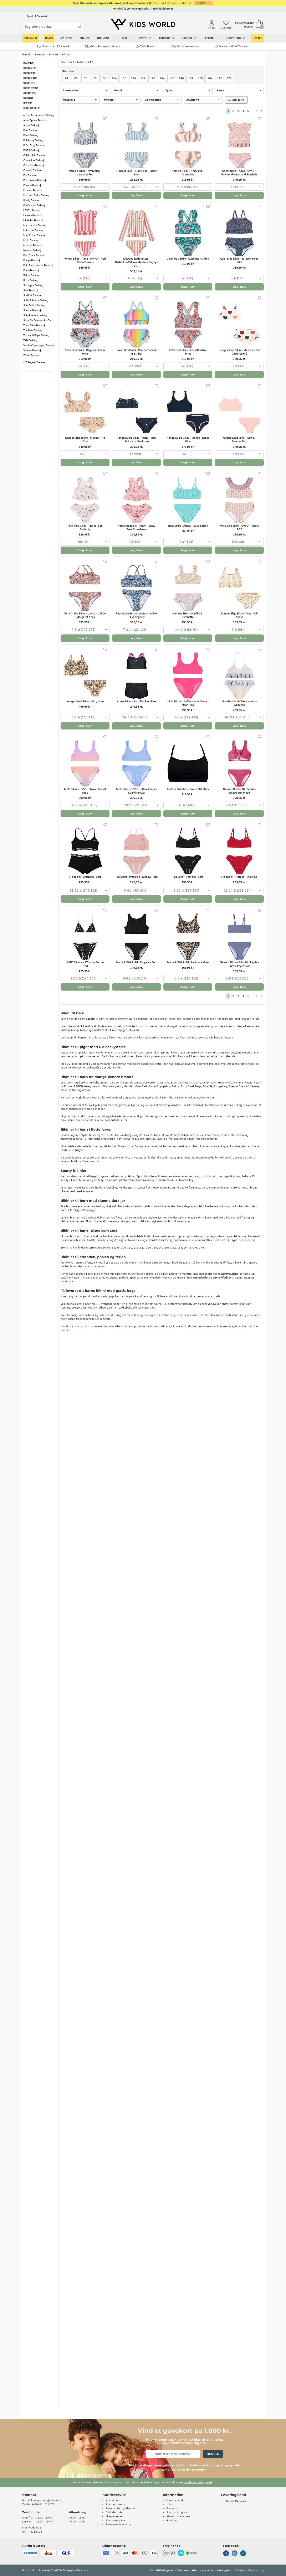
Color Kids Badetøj (33, 165)
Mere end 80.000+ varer (231, 46)
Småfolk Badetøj (32, 295)
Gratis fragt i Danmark (53, 46)
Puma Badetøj (31, 270)
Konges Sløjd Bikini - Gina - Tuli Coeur (239, 615)
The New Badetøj (32, 330)
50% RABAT (30, 38)
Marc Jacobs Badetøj (34, 225)
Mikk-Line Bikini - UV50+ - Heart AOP (239, 527)
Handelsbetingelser (162, 2570)
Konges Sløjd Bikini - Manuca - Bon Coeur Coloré (239, 352)
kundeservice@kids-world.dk (48, 2500)
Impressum (206, 2570)
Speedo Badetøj (32, 310)
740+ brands (146, 46)
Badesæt (28, 97)
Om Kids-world (175, 2500)
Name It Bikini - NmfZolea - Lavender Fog (85, 173)
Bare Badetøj (30, 130)
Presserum (172, 2508)
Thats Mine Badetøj (34, 325)
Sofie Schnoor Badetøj (35, 300)
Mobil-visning (256, 2570)
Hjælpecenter (114, 2516)
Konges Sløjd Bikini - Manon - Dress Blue (188, 440)
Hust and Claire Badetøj (36, 195)
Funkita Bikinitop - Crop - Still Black (188, 789)
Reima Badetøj (31, 275)
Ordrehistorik (114, 2512)
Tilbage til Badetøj (34, 362)
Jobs (169, 2504)
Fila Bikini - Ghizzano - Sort (85, 877)
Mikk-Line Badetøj (33, 230)
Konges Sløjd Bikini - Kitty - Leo (85, 701)
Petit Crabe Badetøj (34, 255)
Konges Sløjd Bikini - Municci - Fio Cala (85, 440)
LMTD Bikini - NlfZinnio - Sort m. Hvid (85, 964)
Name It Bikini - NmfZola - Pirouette (188, 615)
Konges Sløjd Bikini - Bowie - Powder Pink (239, 440)
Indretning (235, 38)
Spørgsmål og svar (177, 2512)
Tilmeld (213, 2454)
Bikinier (66, 54)
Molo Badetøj (30, 240)
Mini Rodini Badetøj (34, 235)
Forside (26, 54)
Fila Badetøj (29, 175)
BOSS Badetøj (31, 150)
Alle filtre (236, 99)
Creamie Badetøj (32, 170)
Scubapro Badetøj (33, 285)
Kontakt (29, 2495)
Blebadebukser (31, 107)
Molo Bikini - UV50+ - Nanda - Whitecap (239, 703)
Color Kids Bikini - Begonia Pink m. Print (85, 352)
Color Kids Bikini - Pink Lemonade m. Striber (137, 352)
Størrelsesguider (116, 2520)
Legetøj (211, 38)
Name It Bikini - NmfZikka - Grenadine (188, 173)
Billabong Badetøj (33, 140)
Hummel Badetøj (32, 190)
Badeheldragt (30, 87)
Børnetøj (105, 38)
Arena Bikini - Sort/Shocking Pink (136, 701)
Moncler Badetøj (32, 245)
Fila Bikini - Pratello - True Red (239, 877)
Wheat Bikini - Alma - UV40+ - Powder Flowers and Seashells (239, 173)
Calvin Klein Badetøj (34, 155)
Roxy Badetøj (30, 280)
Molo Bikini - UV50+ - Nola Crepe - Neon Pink (188, 703)
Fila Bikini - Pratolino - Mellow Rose (137, 877)
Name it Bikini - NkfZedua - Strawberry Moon (239, 791)
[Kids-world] (143, 24)
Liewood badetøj (32, 215)
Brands (85, 38)
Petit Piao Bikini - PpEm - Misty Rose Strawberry (136, 527)
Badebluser (29, 67)
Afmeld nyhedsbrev (178, 2516)
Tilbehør (167, 38)
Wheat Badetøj (31, 355)
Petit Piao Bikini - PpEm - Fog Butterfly (85, 527)
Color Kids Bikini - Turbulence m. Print (239, 260)
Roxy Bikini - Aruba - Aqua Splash (188, 525)
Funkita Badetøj (32, 185)
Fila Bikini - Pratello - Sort (188, 877)
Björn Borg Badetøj (34, 145)
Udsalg (257, 38)
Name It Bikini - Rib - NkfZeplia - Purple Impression (239, 964)
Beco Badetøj (30, 135)
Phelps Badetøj (31, 260)
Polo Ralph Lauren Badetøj (38, 265)
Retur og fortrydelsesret (120, 2508)
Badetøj (53, 54)
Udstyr (189, 38)
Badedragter (30, 77)
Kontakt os (112, 2500)
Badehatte (29, 82)
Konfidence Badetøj (34, 205)
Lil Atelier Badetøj (33, 220)
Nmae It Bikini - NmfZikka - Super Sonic (136, 173)
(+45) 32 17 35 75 (43, 2504)
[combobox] (85, 187)
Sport (145, 38)
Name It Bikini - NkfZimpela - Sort (136, 962)
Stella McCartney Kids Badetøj (39, 320)
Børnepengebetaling (118, 2524)
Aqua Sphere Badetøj (35, 120)
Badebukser (29, 72)
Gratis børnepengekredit (102, 46)
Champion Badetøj (33, 160)
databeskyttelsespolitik (198, 2482)
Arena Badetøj (31, 125)
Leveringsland (224, 2570)
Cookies (240, 2570)
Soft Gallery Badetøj (34, 305)
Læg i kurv (85, 195)
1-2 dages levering (185, 46)
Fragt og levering (116, 2504)
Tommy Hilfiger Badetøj (36, 335)
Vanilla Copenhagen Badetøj (39, 345)
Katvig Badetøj (31, 200)
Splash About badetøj (35, 315)
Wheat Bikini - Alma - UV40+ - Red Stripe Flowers (85, 260)
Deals (49, 38)
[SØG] (80, 26)
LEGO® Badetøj (32, 210)
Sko (126, 38)
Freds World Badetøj (34, 180)
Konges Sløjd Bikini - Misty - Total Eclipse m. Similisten (136, 440)
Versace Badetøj (32, 350)
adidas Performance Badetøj (38, 115)
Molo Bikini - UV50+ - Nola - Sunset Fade (85, 791)
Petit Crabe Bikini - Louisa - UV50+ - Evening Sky (136, 615)
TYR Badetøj (30, 340)
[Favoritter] (105, 119)
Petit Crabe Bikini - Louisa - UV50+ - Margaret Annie (85, 615)
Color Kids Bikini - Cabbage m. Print (188, 258)
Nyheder (66, 38)
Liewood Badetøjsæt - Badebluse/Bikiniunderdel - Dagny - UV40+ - (136, 262)
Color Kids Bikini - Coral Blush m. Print (188, 352)
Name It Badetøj (32, 250)
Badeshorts (29, 92)
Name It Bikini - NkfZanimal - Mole (188, 962)
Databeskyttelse (186, 2570)
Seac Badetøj (30, 290)
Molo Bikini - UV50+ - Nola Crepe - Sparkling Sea (136, 791)
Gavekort (171, 2520)
